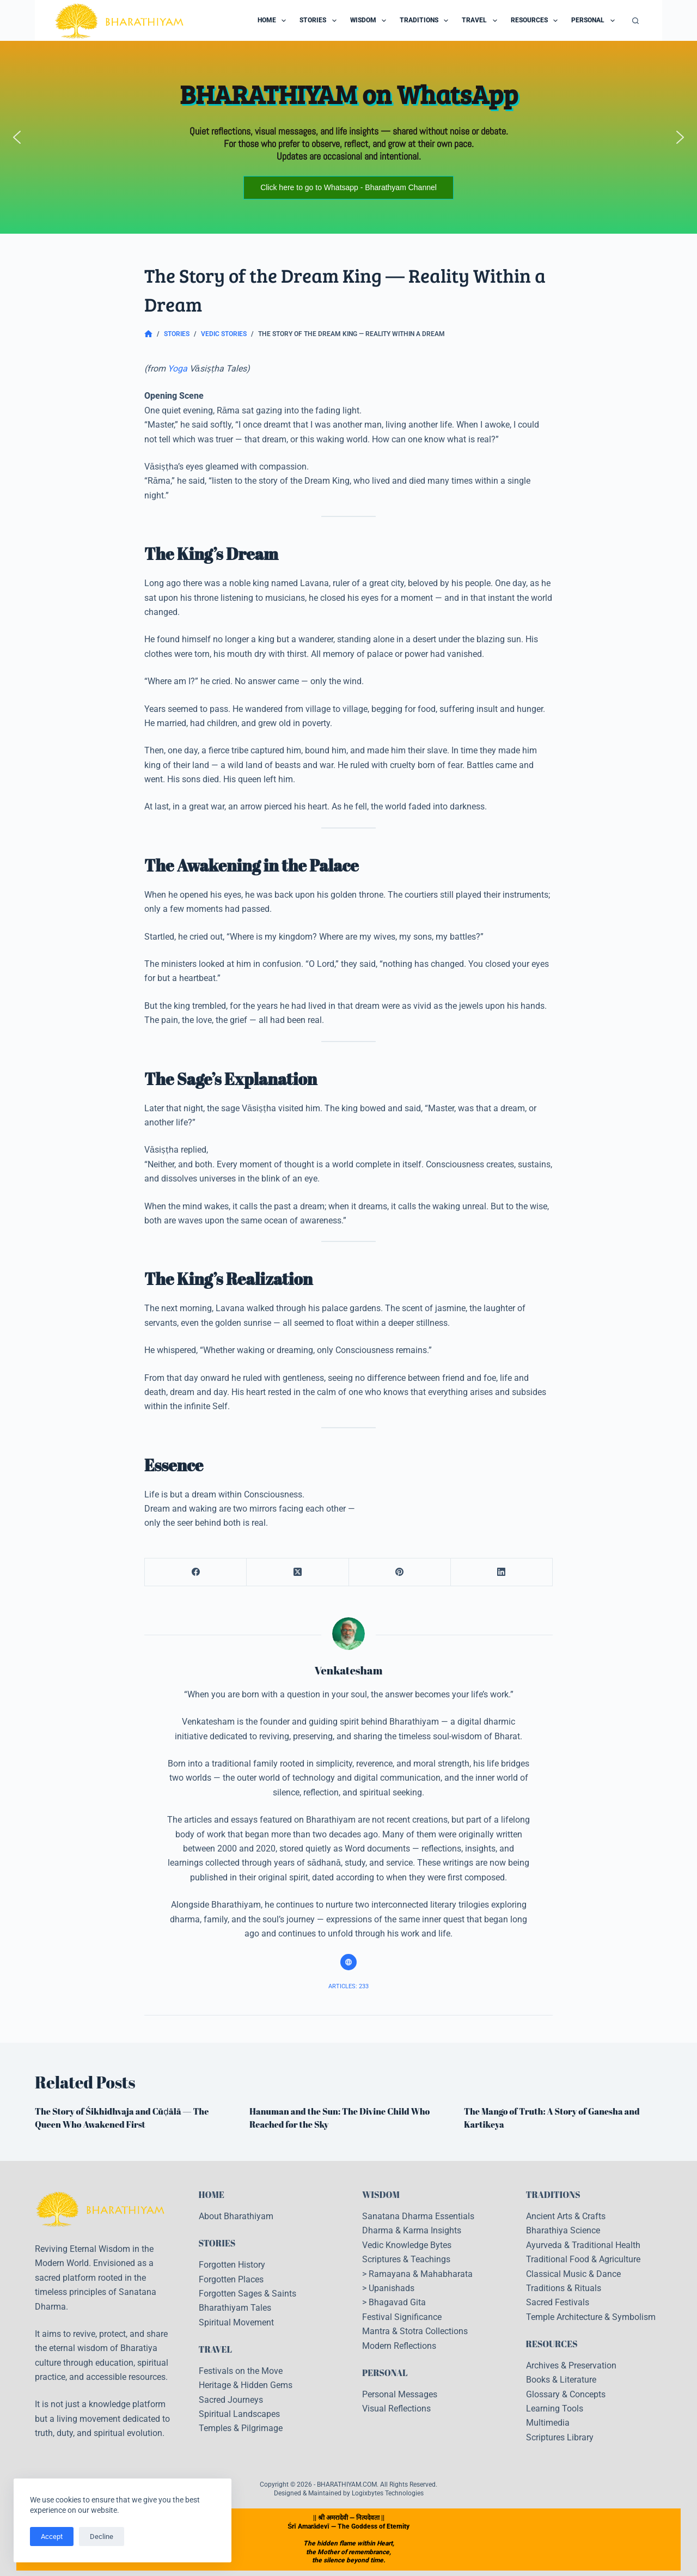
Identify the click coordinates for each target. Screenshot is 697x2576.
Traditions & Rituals (563, 2288)
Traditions (426, 20)
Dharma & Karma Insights (411, 2230)
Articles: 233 (348, 1986)
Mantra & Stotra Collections (415, 2331)
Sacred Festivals (557, 2302)
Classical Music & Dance (573, 2274)
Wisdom (370, 20)
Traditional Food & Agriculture (583, 2259)
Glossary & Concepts (566, 2394)
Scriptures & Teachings (406, 2259)
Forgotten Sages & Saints (247, 2293)
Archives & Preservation (571, 2365)
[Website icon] (348, 1962)
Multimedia (548, 2422)
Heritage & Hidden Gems (245, 2385)
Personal (595, 20)
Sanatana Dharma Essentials (418, 2216)
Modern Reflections (399, 2346)
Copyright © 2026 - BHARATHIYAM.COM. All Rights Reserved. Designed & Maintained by (348, 2489)
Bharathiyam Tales (235, 2308)
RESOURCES (552, 2344)
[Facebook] (196, 1572)
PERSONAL (385, 2373)
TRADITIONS (553, 2195)
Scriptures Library (560, 2437)
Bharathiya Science (563, 2230)
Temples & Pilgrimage (241, 2428)
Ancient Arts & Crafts (566, 2216)
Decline (101, 2536)
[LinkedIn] (502, 1572)
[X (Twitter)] (297, 1572)
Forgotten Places (231, 2279)
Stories (319, 20)
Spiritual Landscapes (239, 2414)
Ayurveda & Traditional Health (583, 2245)
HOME (211, 2195)
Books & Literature (561, 2379)
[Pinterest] (400, 1572)
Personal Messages (399, 2394)
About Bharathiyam (236, 2216)
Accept (52, 2536)
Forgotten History (232, 2265)
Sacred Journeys (231, 2400)
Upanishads (391, 2288)
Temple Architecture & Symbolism (591, 2317)
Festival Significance (402, 2317)
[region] (348, 137)
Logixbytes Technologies (388, 2493)
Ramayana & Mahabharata (421, 2274)
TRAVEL (216, 2349)
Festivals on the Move (241, 2371)
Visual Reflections (396, 2408)
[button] (17, 137)
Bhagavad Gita (397, 2302)
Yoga (177, 368)
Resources (536, 20)
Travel (481, 20)
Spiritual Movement (236, 2322)
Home (274, 20)
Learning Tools (554, 2408)
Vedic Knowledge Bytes (406, 2245)
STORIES (217, 2243)
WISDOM (381, 2195)
